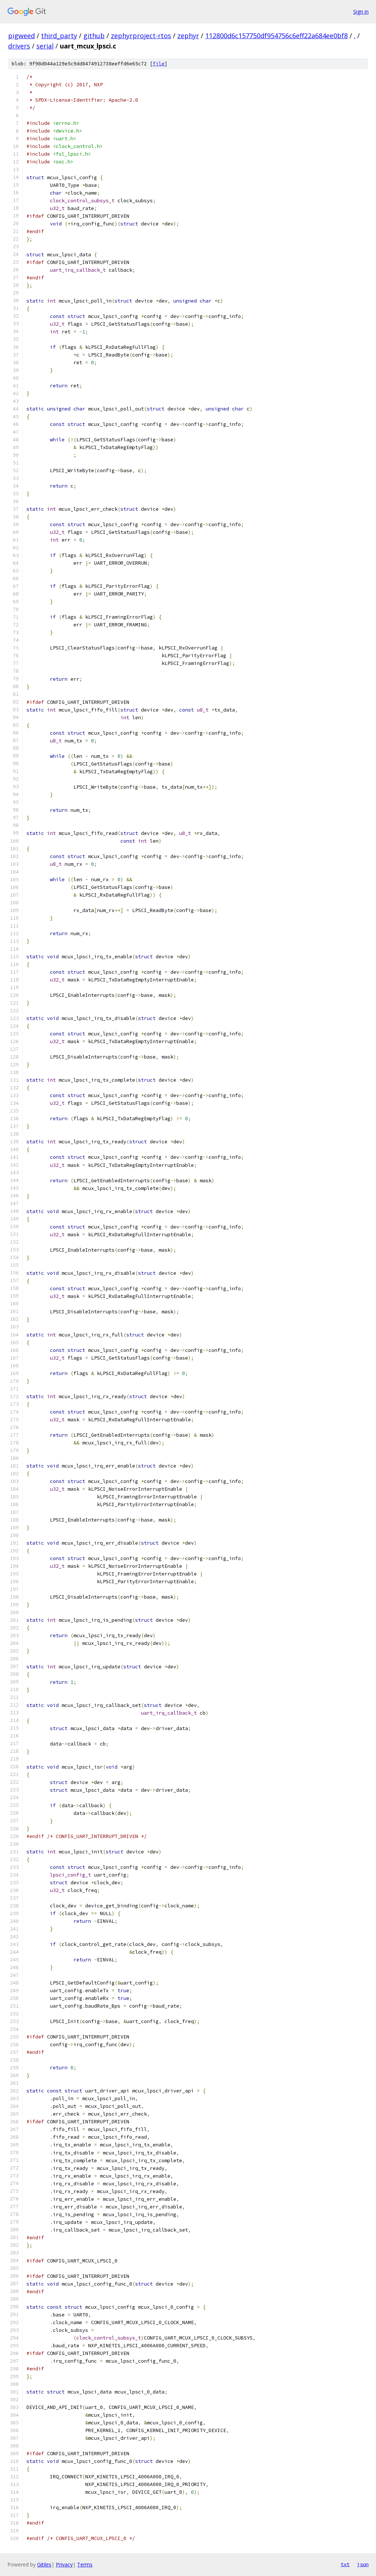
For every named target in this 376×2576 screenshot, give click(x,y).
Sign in (361, 11)
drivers (19, 45)
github (94, 35)
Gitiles (44, 2564)
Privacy (64, 2564)
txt (345, 2564)
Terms (85, 2564)
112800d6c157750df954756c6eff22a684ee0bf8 (276, 35)
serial (45, 45)
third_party (59, 35)
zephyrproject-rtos (141, 35)
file (158, 64)
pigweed (21, 35)
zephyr (188, 35)
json (363, 2564)
